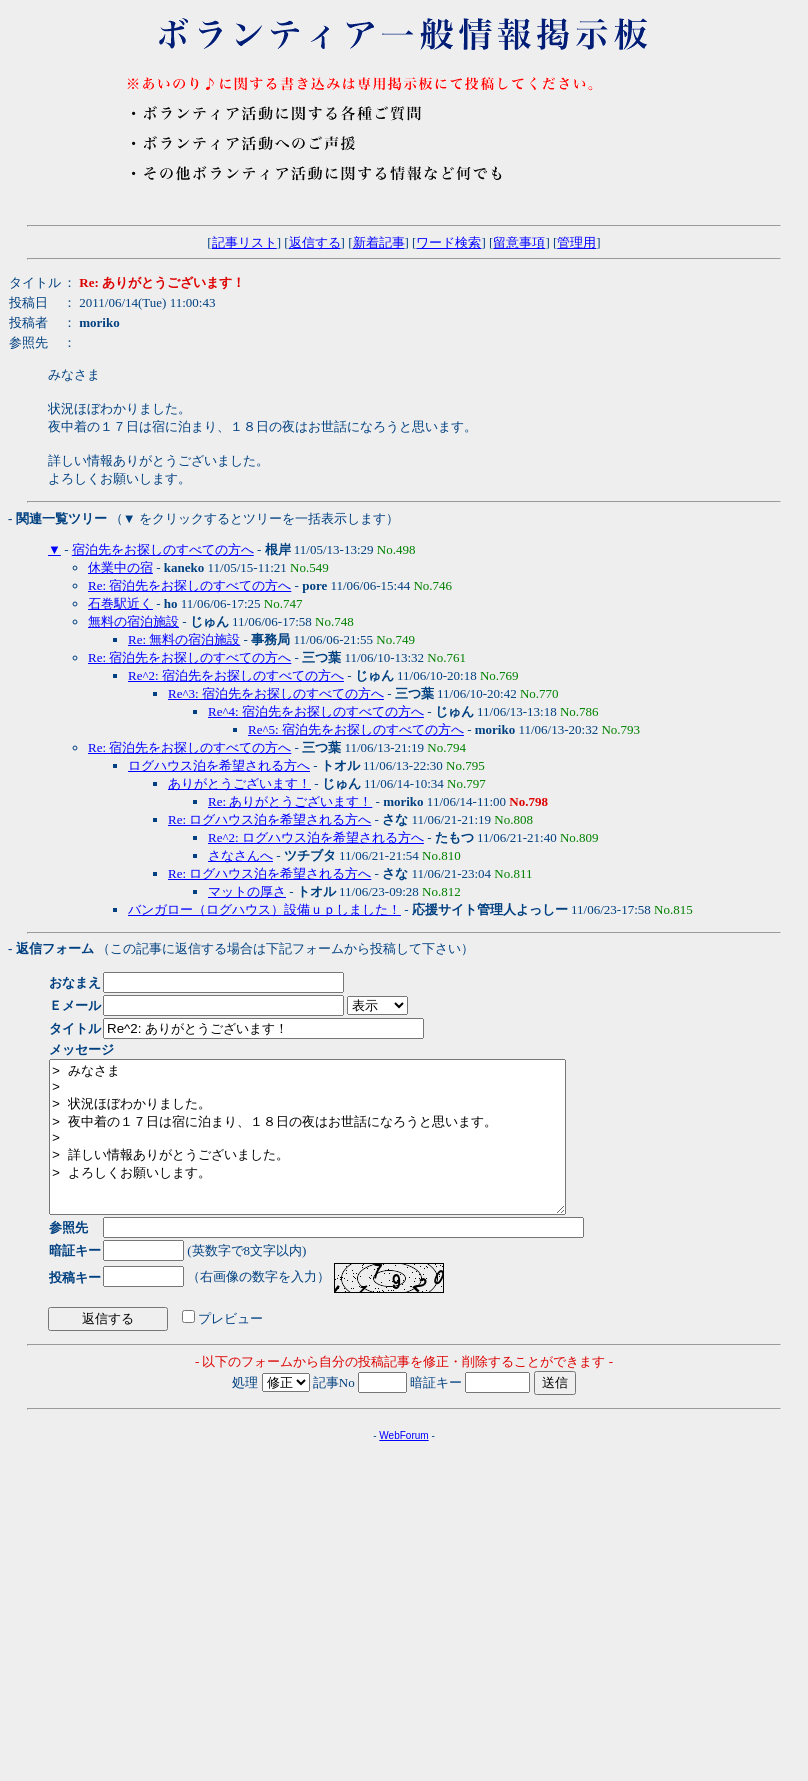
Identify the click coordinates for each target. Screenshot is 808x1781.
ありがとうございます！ (239, 783)
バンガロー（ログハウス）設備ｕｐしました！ (264, 909)
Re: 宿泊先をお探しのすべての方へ (189, 585)
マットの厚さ (247, 891)
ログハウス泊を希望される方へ (219, 765)
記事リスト (244, 242)
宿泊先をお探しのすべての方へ (163, 549)
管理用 (576, 242)
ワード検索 (448, 242)
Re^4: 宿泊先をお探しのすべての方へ (316, 711)
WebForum (403, 1465)
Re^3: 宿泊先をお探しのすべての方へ (276, 693)
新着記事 (379, 242)
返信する (315, 242)
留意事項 (519, 242)
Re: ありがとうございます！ (290, 801)
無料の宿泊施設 (133, 621)
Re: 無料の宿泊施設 (184, 639)
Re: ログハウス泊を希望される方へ (269, 819)
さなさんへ (240, 855)
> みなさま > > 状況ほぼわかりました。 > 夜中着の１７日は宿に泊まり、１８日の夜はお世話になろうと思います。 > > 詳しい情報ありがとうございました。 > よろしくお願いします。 (338, 1152)
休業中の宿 (120, 567)
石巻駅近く (120, 603)
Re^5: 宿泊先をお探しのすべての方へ (356, 729)
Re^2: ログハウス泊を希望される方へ (316, 837)
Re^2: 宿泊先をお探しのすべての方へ (236, 675)
